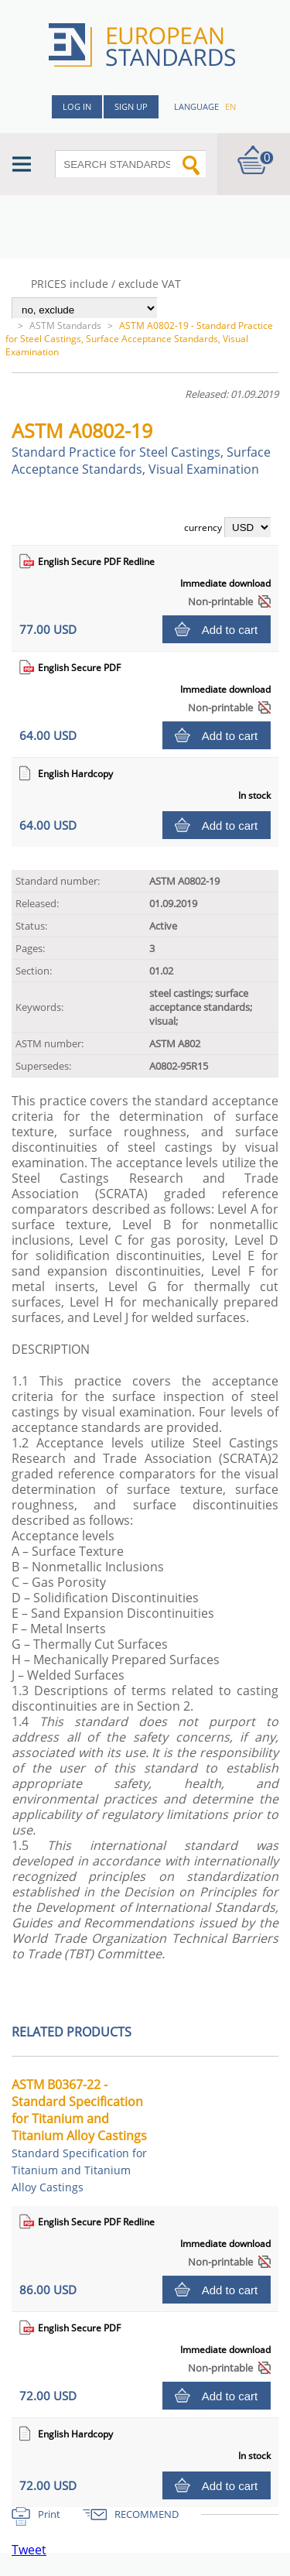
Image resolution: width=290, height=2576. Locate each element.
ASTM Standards (65, 325)
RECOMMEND (146, 2514)
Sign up (131, 106)
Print (49, 2514)
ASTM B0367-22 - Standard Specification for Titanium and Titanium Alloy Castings (79, 2135)
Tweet (29, 2549)
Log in (77, 106)
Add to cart (230, 629)
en (230, 106)
